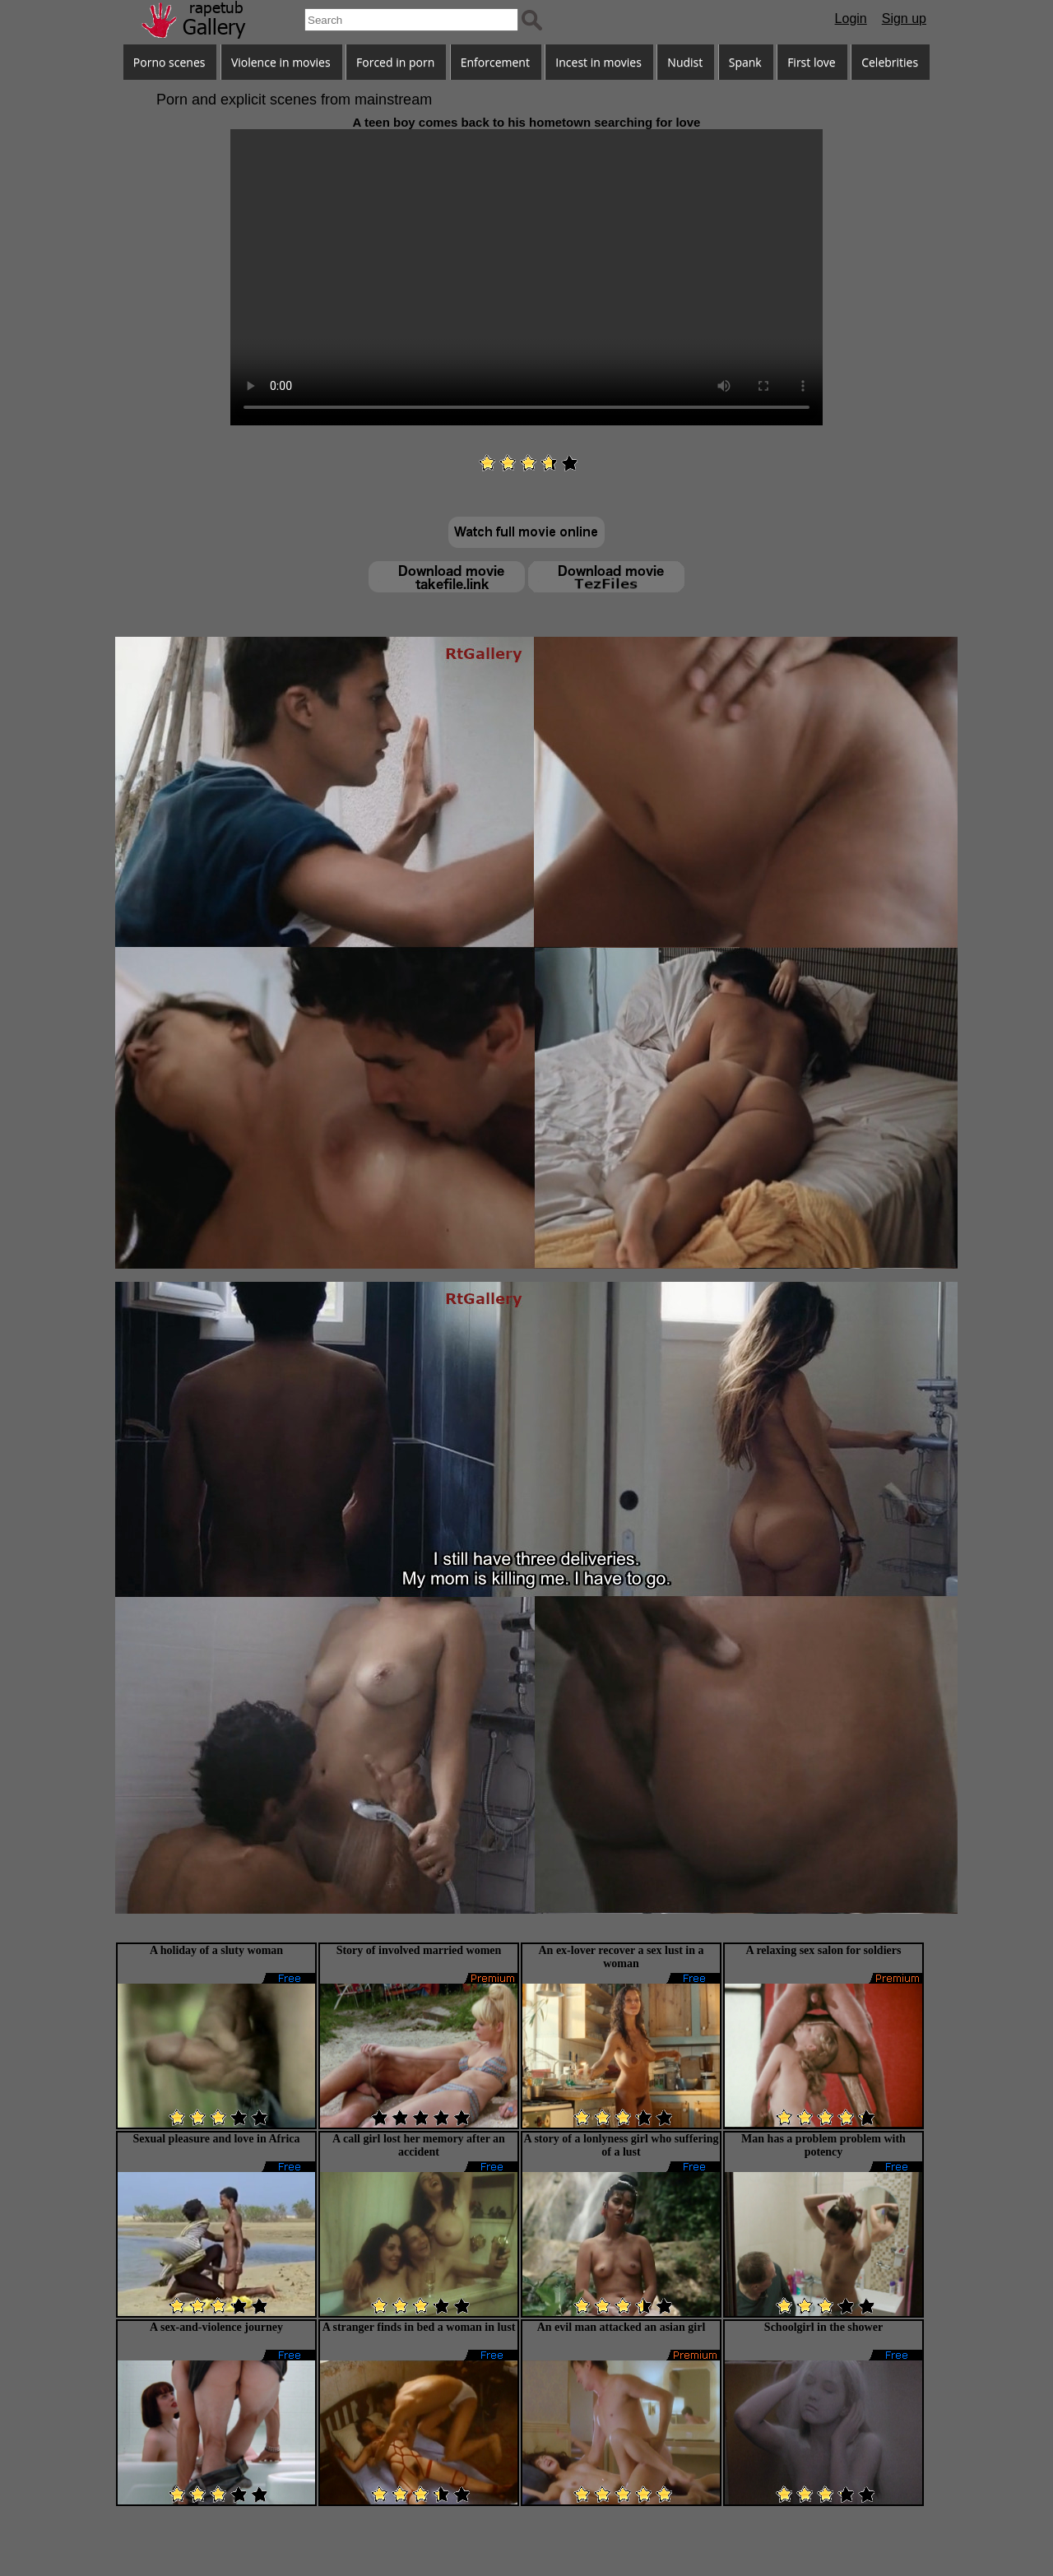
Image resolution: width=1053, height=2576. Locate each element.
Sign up (904, 19)
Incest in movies (598, 62)
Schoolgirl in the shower (823, 2327)
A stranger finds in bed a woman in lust (419, 2327)
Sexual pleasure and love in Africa (215, 2139)
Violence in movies (281, 62)
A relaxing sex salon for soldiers (824, 1950)
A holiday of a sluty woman (216, 1950)
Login (851, 19)
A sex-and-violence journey (216, 2327)
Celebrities (889, 62)
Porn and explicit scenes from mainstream (294, 99)
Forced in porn (395, 62)
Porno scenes (169, 62)
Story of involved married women (419, 1950)
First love (811, 62)
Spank (745, 62)
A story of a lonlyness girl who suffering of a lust (621, 2145)
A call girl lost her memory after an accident (418, 2145)
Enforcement (495, 62)
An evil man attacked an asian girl (621, 2327)
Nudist (685, 62)
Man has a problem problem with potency (823, 2145)
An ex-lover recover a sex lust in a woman (620, 1957)
